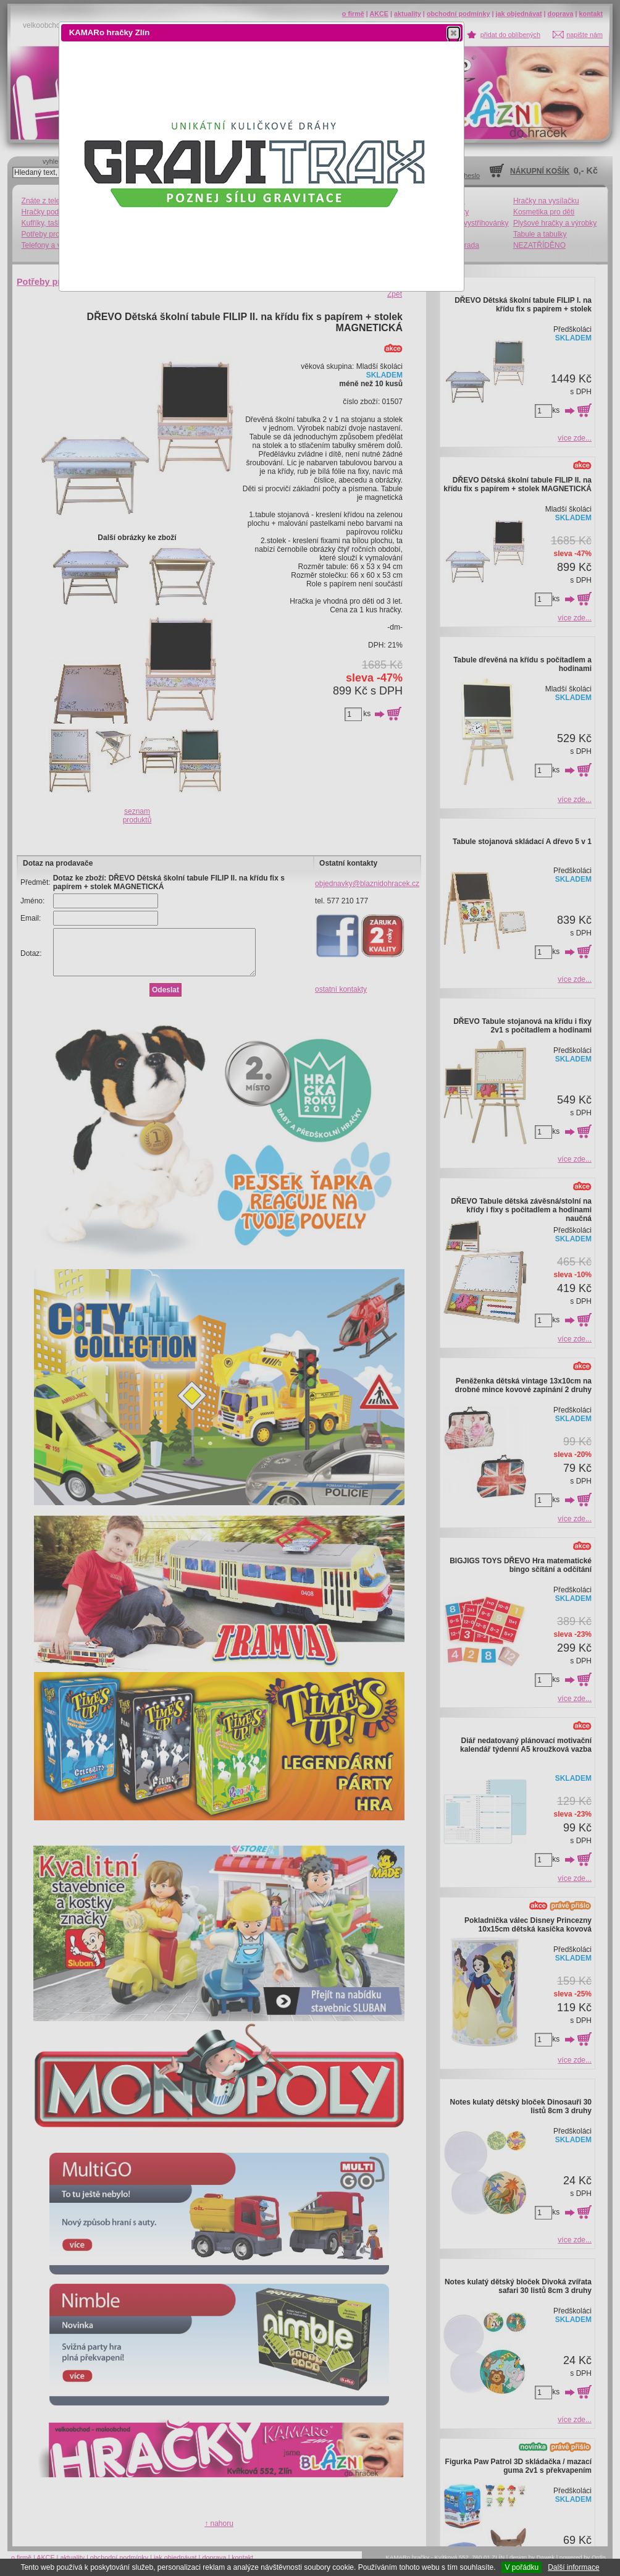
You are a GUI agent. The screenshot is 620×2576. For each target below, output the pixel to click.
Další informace (573, 2567)
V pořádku (521, 2567)
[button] (453, 33)
